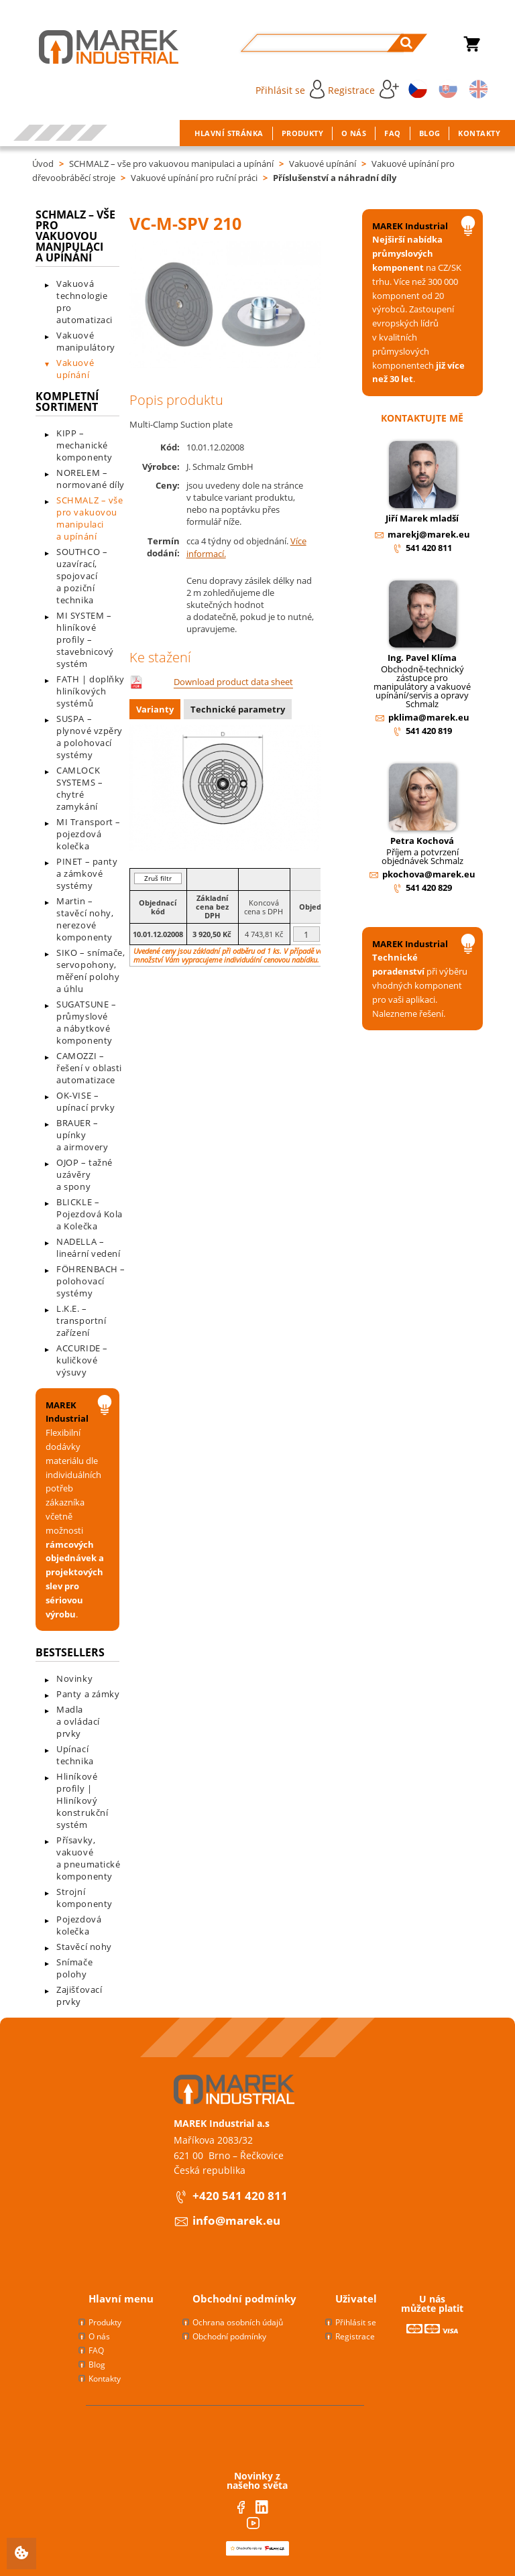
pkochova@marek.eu (428, 874)
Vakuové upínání (322, 164)
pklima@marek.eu (428, 717)
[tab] (156, 711)
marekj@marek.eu (429, 534)
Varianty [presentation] (155, 709)
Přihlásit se (290, 89)
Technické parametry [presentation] (237, 709)
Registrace (363, 89)
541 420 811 (429, 548)
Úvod (43, 164)
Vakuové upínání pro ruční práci (194, 178)
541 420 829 (429, 887)
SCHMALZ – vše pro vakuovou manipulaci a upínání (171, 164)
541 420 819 (429, 731)
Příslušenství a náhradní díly (334, 178)
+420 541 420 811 (240, 2195)
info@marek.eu (236, 2220)
